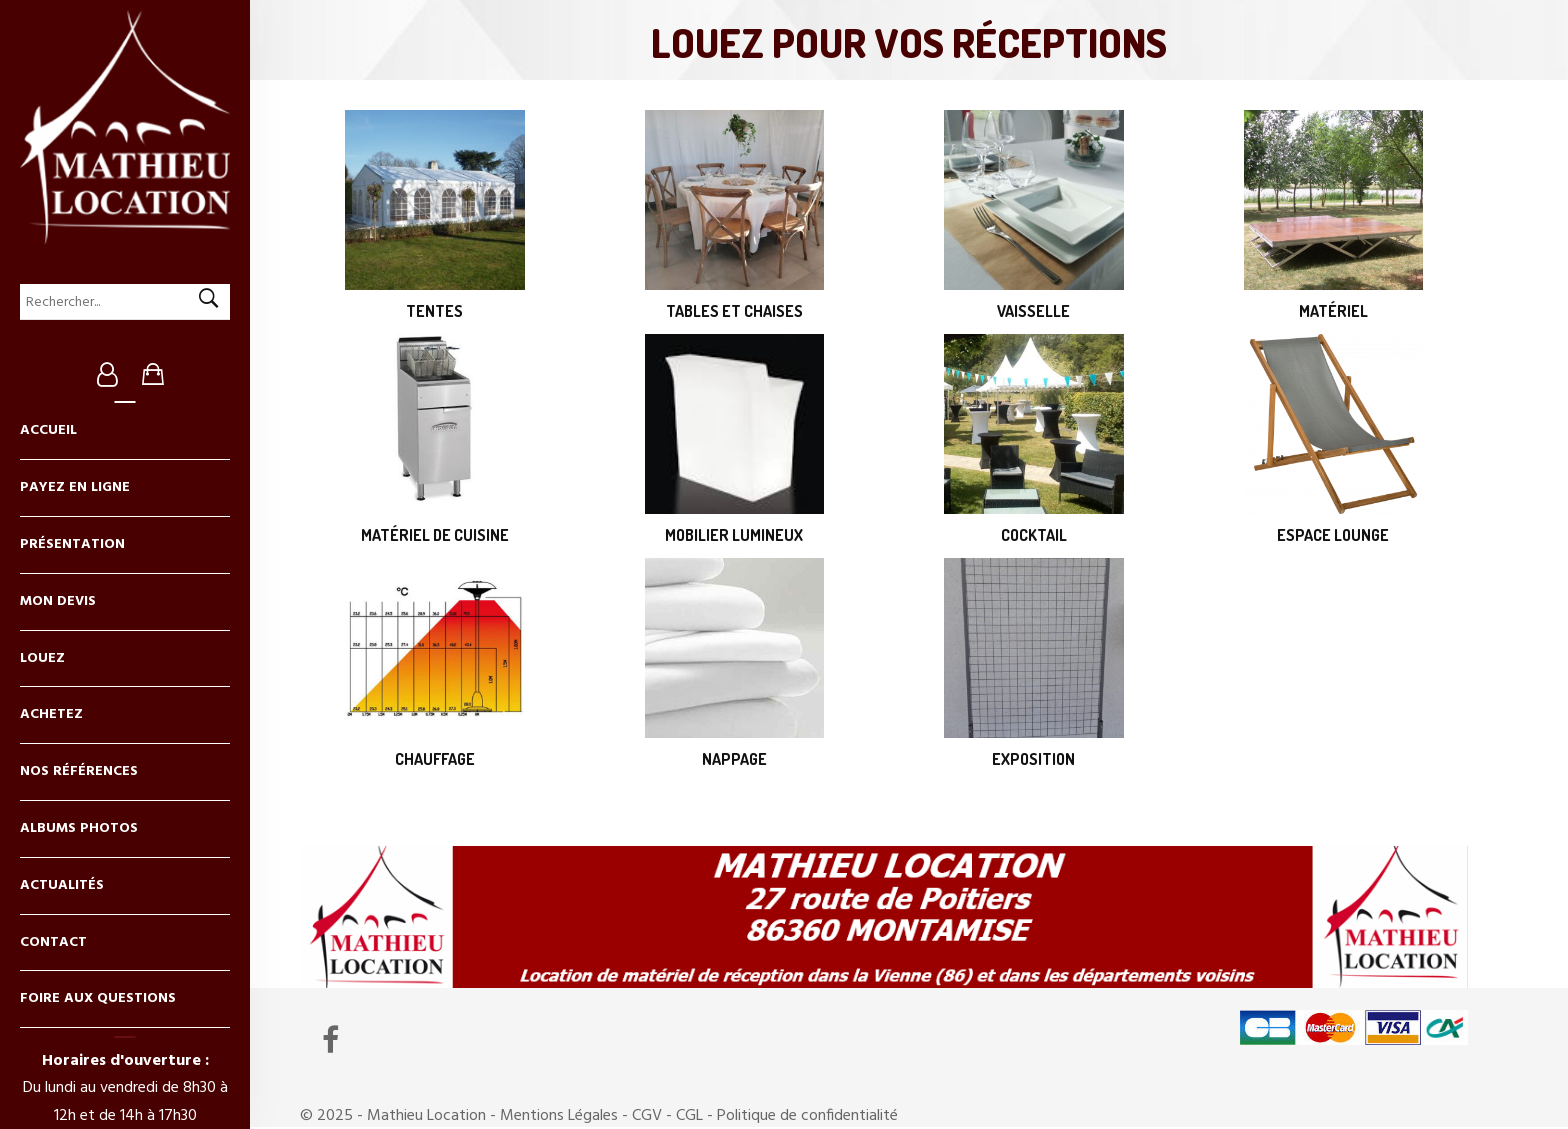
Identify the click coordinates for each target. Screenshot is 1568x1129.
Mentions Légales (559, 1116)
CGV (647, 1116)
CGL (689, 1116)
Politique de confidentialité (807, 1116)
